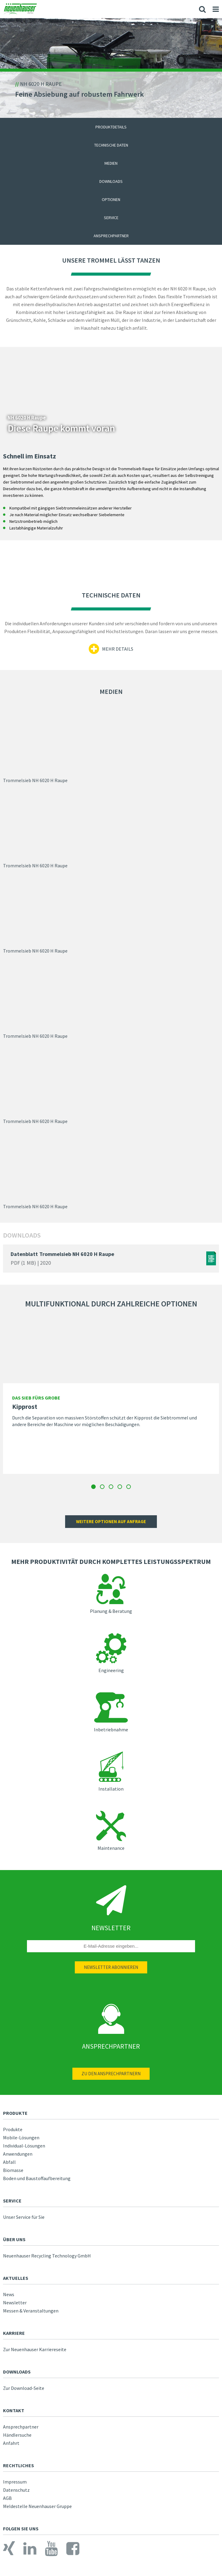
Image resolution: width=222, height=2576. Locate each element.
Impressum (15, 2482)
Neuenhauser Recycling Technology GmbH (47, 2256)
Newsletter (15, 2302)
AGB (7, 2498)
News (8, 2294)
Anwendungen (17, 2154)
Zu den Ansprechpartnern (111, 2073)
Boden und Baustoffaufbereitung (37, 2178)
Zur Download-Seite (23, 2388)
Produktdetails (111, 127)
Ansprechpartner (111, 235)
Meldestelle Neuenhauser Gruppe (37, 2506)
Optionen (111, 199)
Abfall (9, 2162)
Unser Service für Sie (24, 2217)
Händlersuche (17, 2435)
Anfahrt (11, 2443)
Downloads (111, 181)
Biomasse (13, 2170)
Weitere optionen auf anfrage (111, 1521)
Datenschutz (16, 2490)
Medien (111, 163)
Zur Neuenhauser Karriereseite (34, 2349)
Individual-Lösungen (24, 2146)
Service (111, 217)
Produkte (12, 2129)
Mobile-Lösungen (21, 2137)
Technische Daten (111, 145)
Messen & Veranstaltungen (30, 2311)
